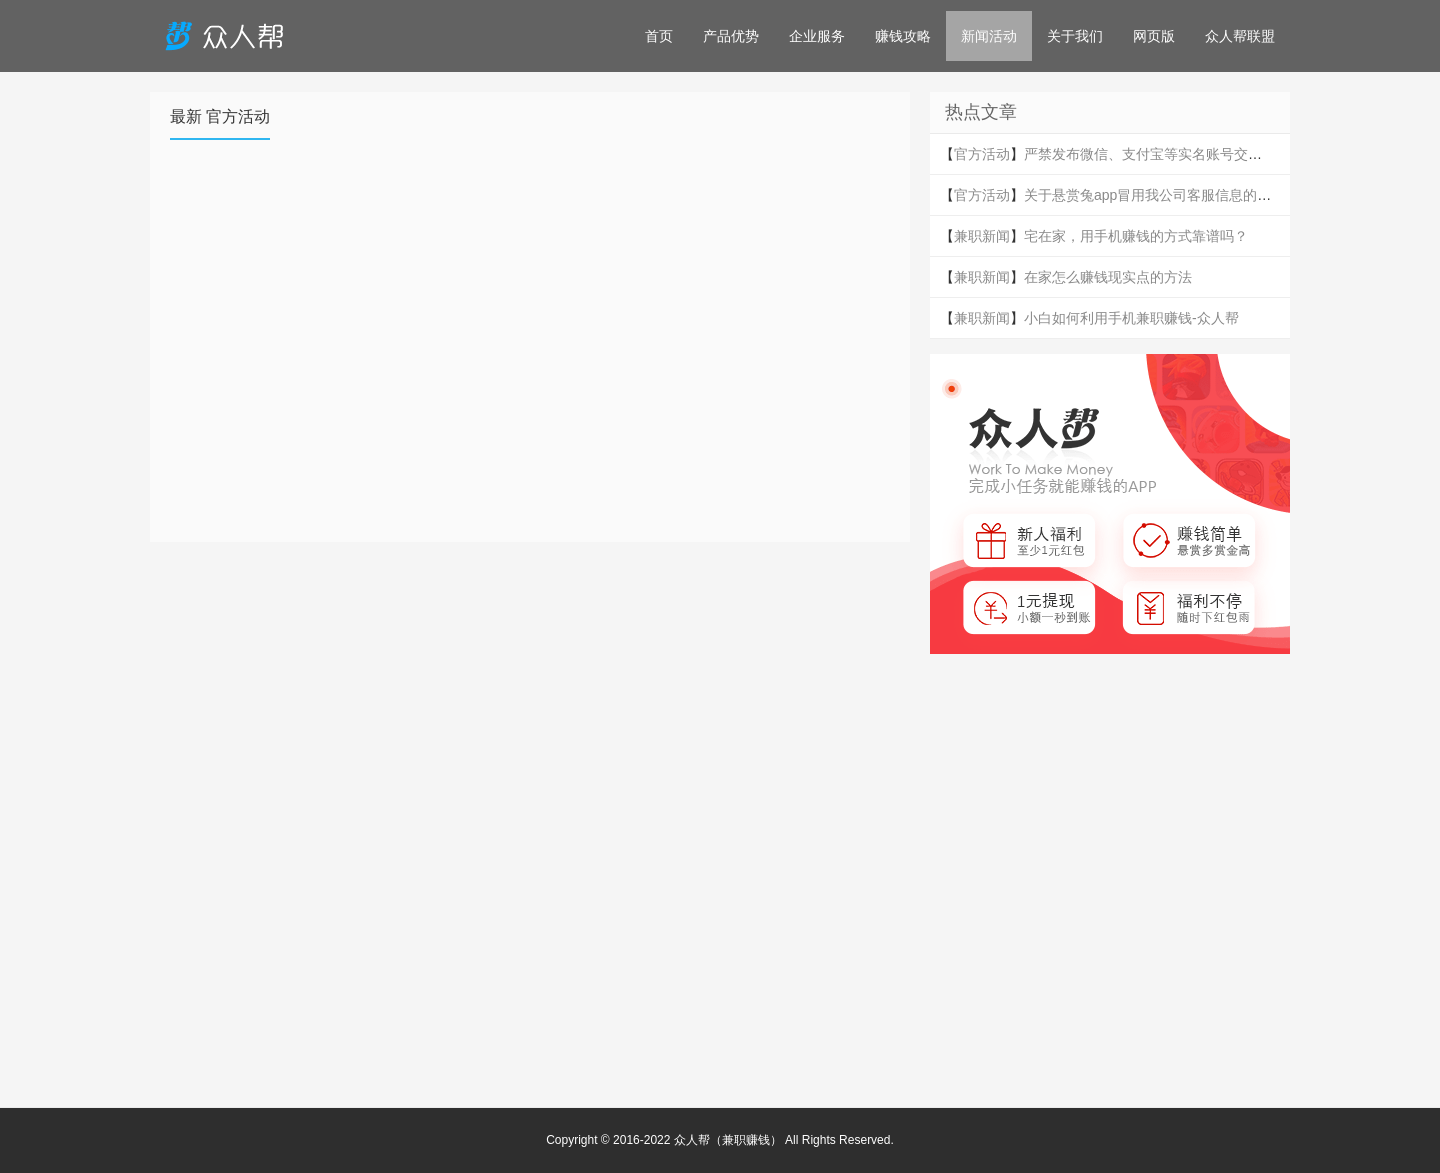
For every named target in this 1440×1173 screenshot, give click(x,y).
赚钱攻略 (903, 36)
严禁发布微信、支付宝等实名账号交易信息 (1157, 154)
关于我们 (1075, 36)
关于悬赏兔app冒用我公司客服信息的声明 (1154, 195)
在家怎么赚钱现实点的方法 (1108, 277)
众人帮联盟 (1240, 36)
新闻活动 (989, 36)
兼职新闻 (982, 236)
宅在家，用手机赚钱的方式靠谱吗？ (1136, 236)
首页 (659, 36)
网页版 (1154, 36)
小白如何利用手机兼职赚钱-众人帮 (1131, 318)
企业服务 (817, 36)
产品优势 (731, 36)
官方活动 (982, 154)
